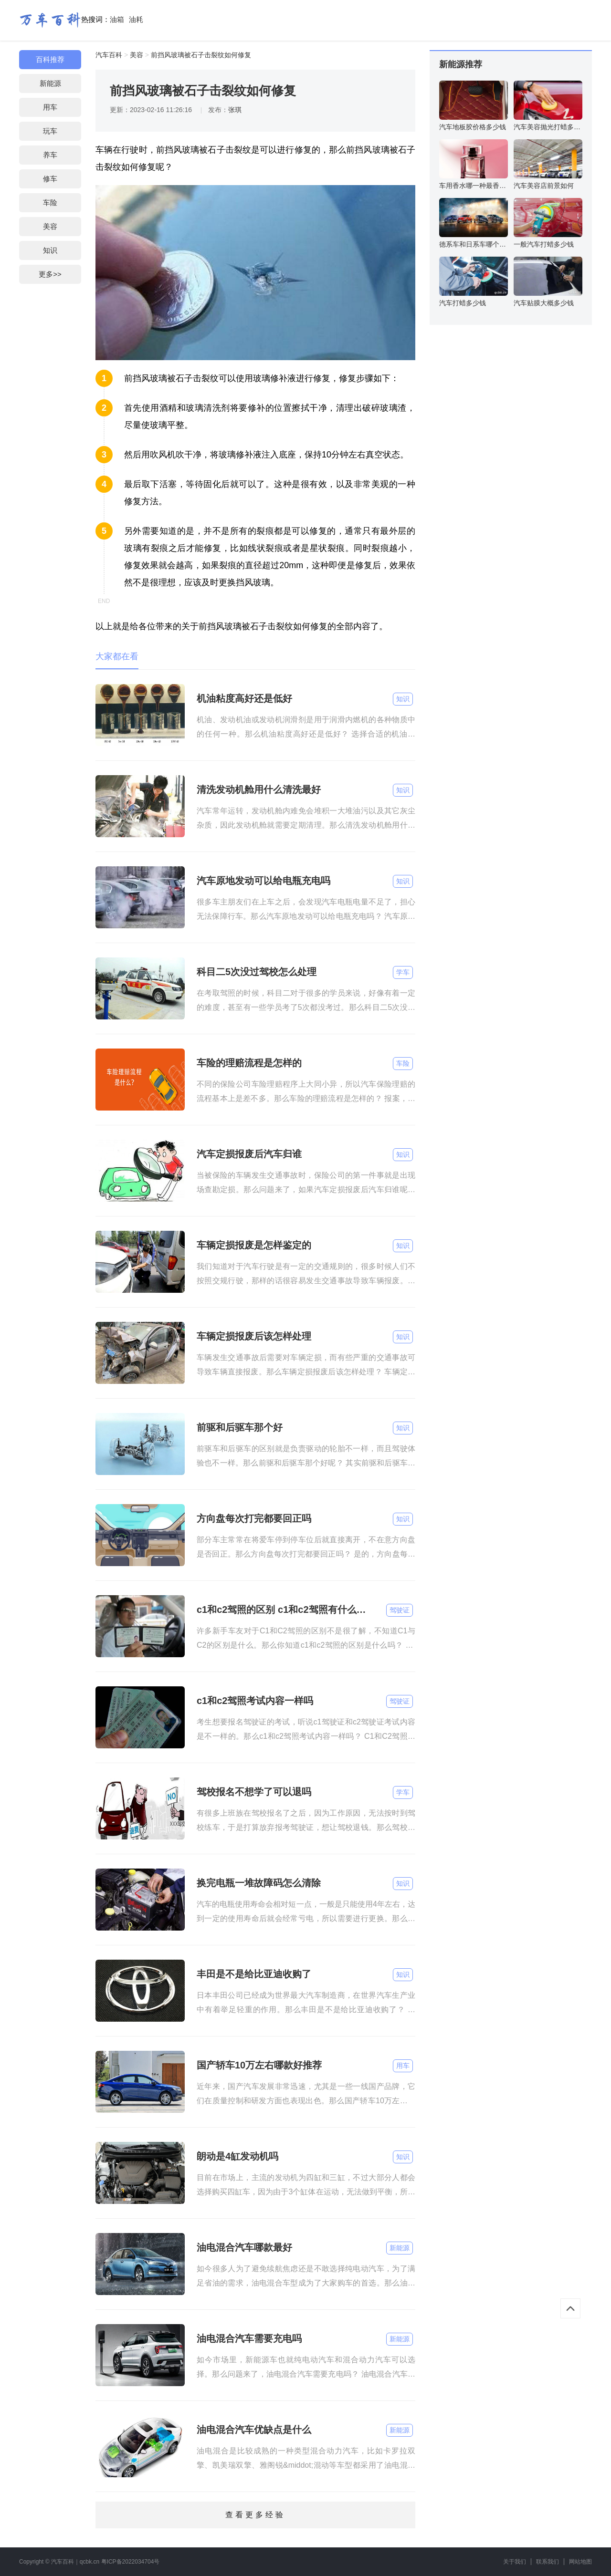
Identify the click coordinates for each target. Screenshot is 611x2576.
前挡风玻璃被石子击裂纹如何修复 (201, 55)
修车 (50, 179)
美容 (50, 226)
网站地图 (580, 2561)
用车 (50, 107)
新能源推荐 (460, 64)
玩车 (50, 131)
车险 (50, 202)
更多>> (50, 274)
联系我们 (547, 2561)
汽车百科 (108, 55)
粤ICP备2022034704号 (130, 2561)
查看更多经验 (255, 2515)
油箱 (117, 19)
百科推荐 (50, 59)
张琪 (235, 110)
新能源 (50, 83)
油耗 (136, 19)
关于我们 (514, 2561)
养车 (50, 155)
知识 (50, 250)
